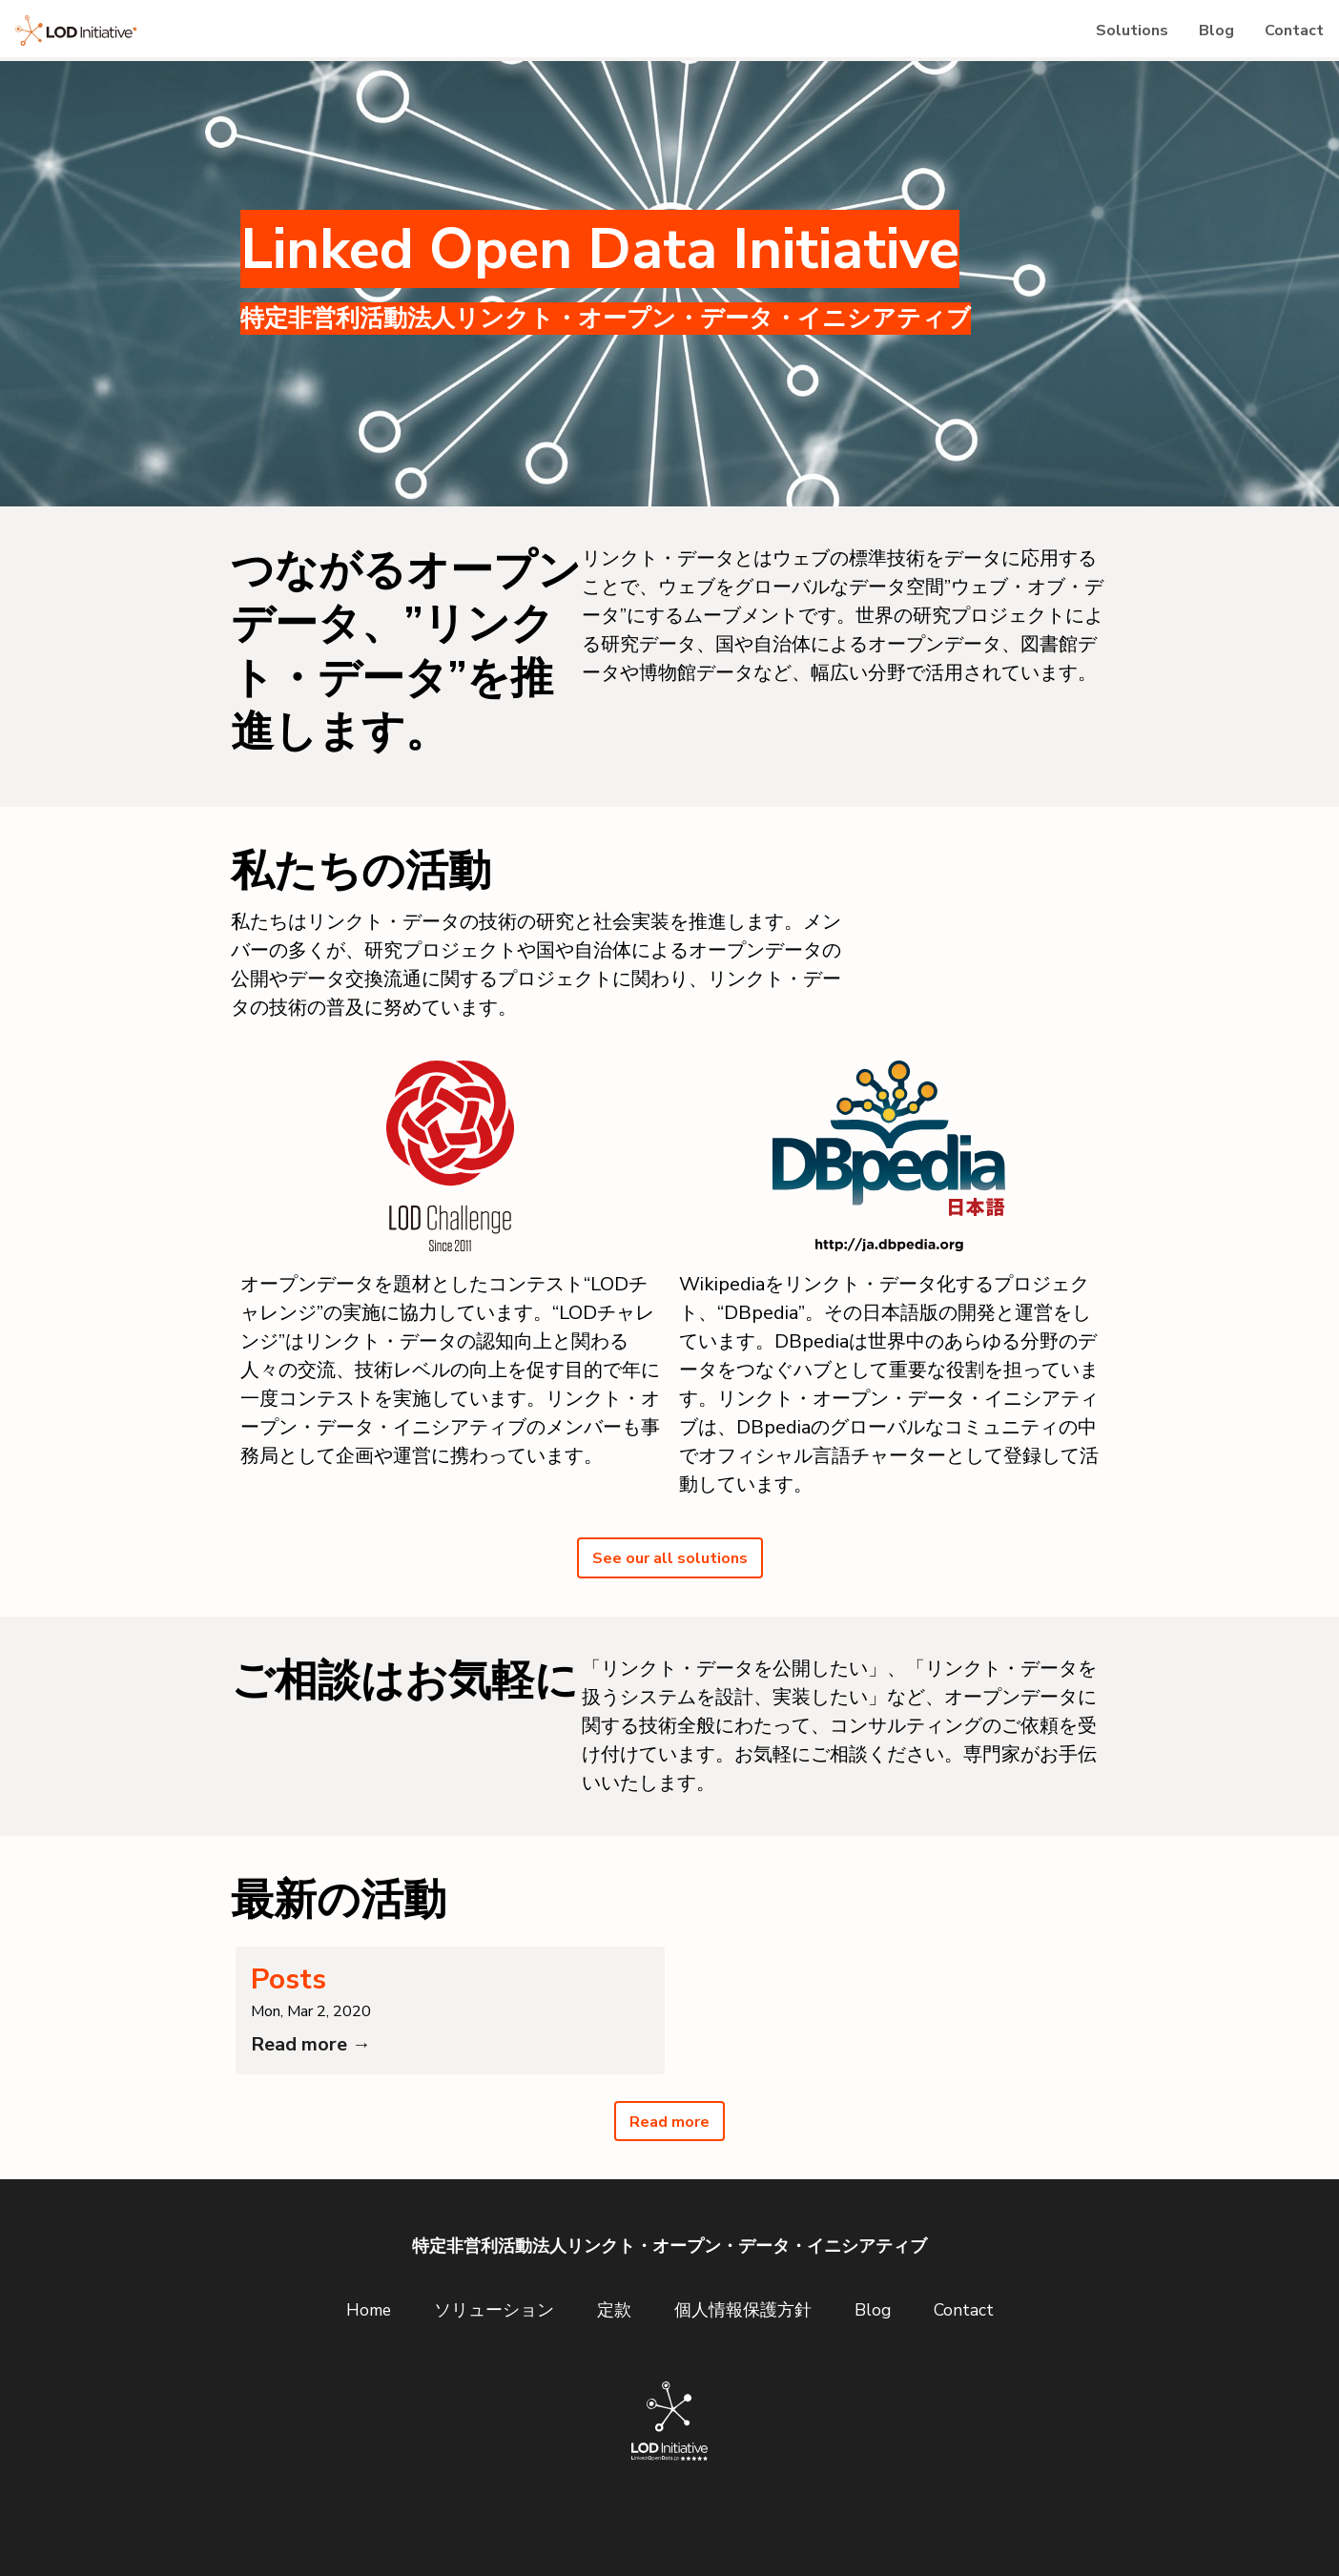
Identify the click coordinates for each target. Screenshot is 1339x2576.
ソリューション (494, 2349)
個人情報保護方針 (743, 2349)
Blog (1189, 38)
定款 (614, 2349)
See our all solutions (669, 1576)
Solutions (1087, 38)
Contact (1284, 38)
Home (368, 2349)
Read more (670, 2159)
